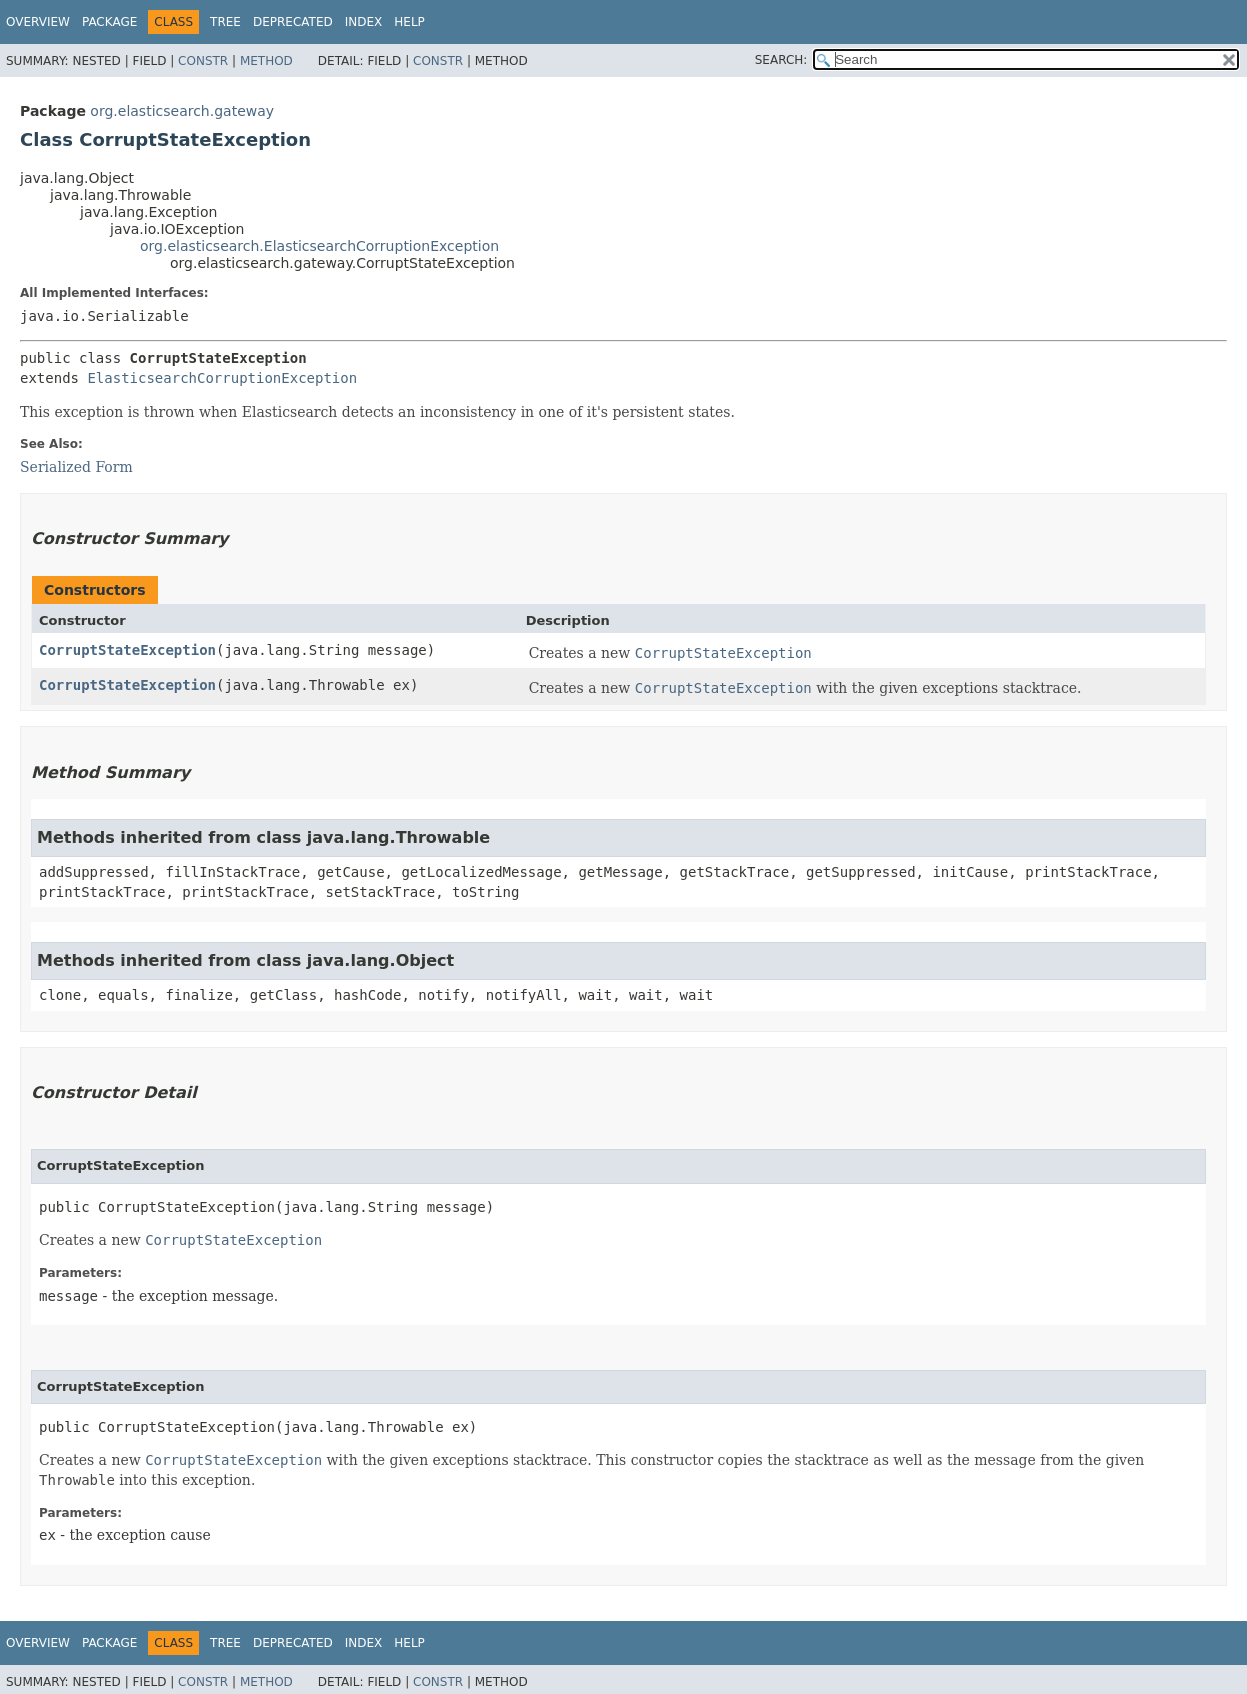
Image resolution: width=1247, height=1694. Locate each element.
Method (266, 61)
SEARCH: (781, 60)
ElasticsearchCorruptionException (222, 378)
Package (109, 22)
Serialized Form (76, 467)
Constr (203, 61)
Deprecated (293, 22)
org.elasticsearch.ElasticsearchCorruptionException (319, 246)
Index (364, 22)
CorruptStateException (127, 650)
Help (409, 22)
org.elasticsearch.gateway (182, 111)
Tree (225, 22)
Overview (38, 22)
